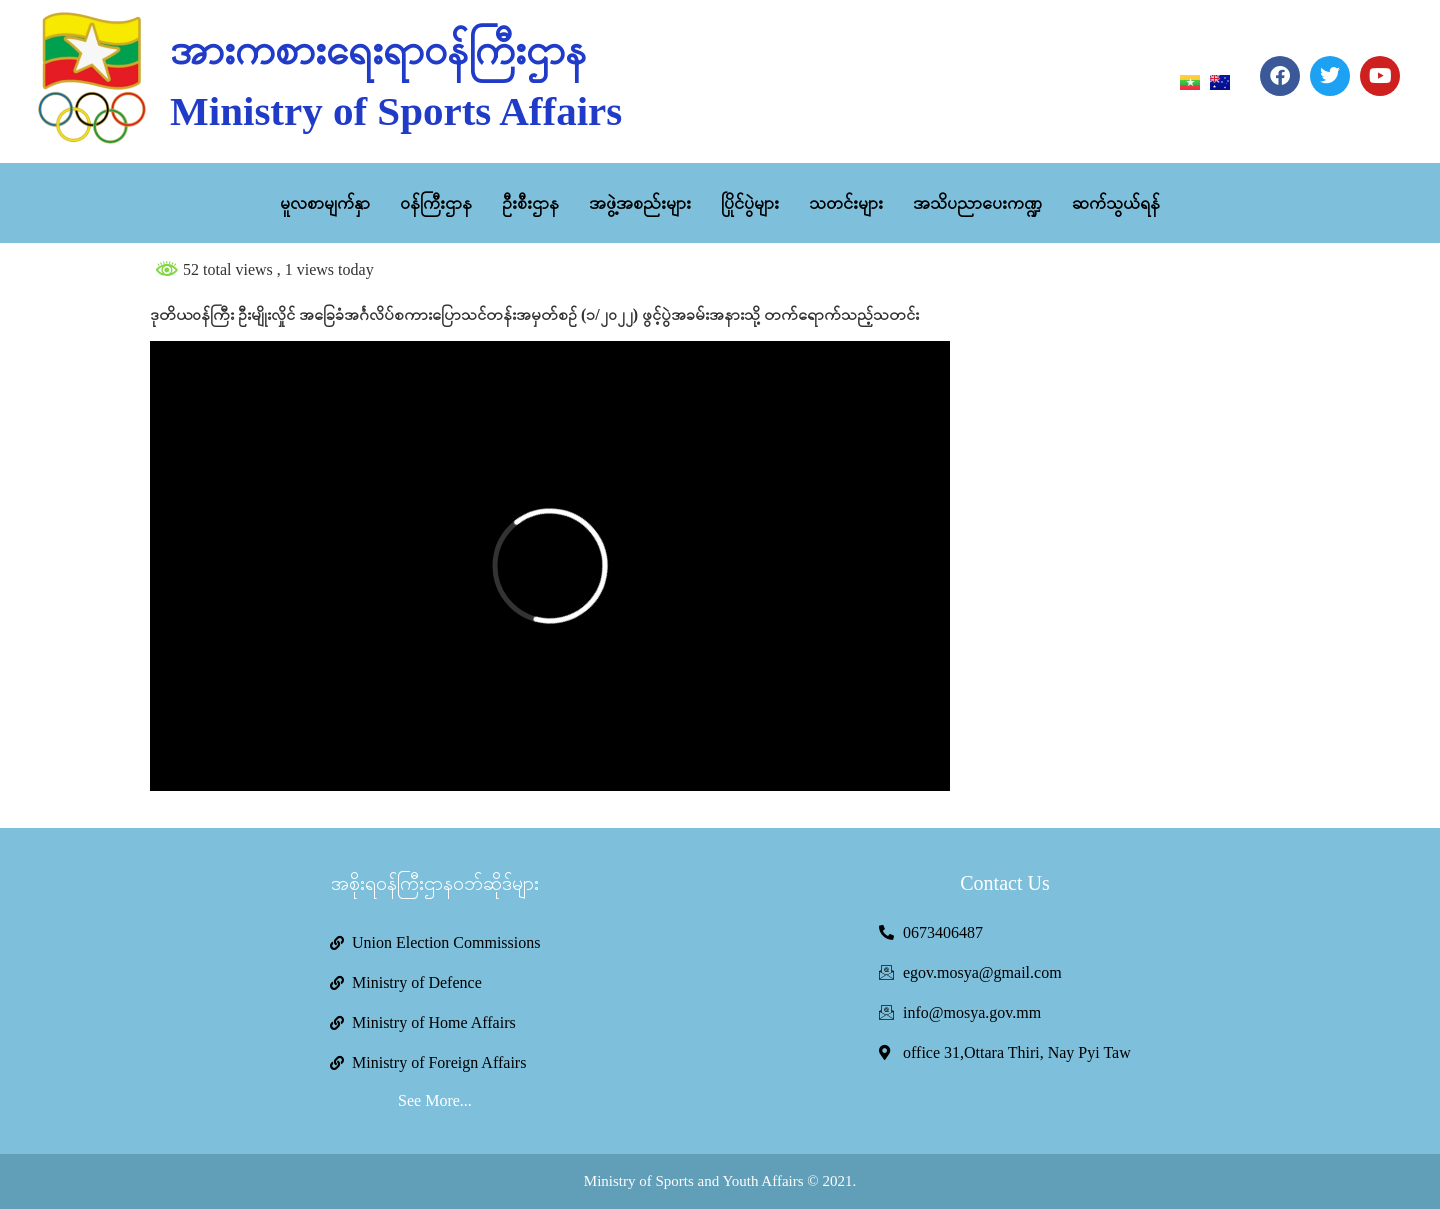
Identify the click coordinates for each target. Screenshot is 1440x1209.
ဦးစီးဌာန (530, 203)
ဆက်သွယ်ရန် (1116, 203)
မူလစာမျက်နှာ (325, 203)
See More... (435, 1100)
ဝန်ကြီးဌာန (436, 203)
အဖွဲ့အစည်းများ (640, 203)
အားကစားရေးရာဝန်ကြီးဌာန (378, 50)
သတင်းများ (846, 203)
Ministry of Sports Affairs (396, 111)
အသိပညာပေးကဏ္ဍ (977, 203)
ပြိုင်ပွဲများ (750, 203)
